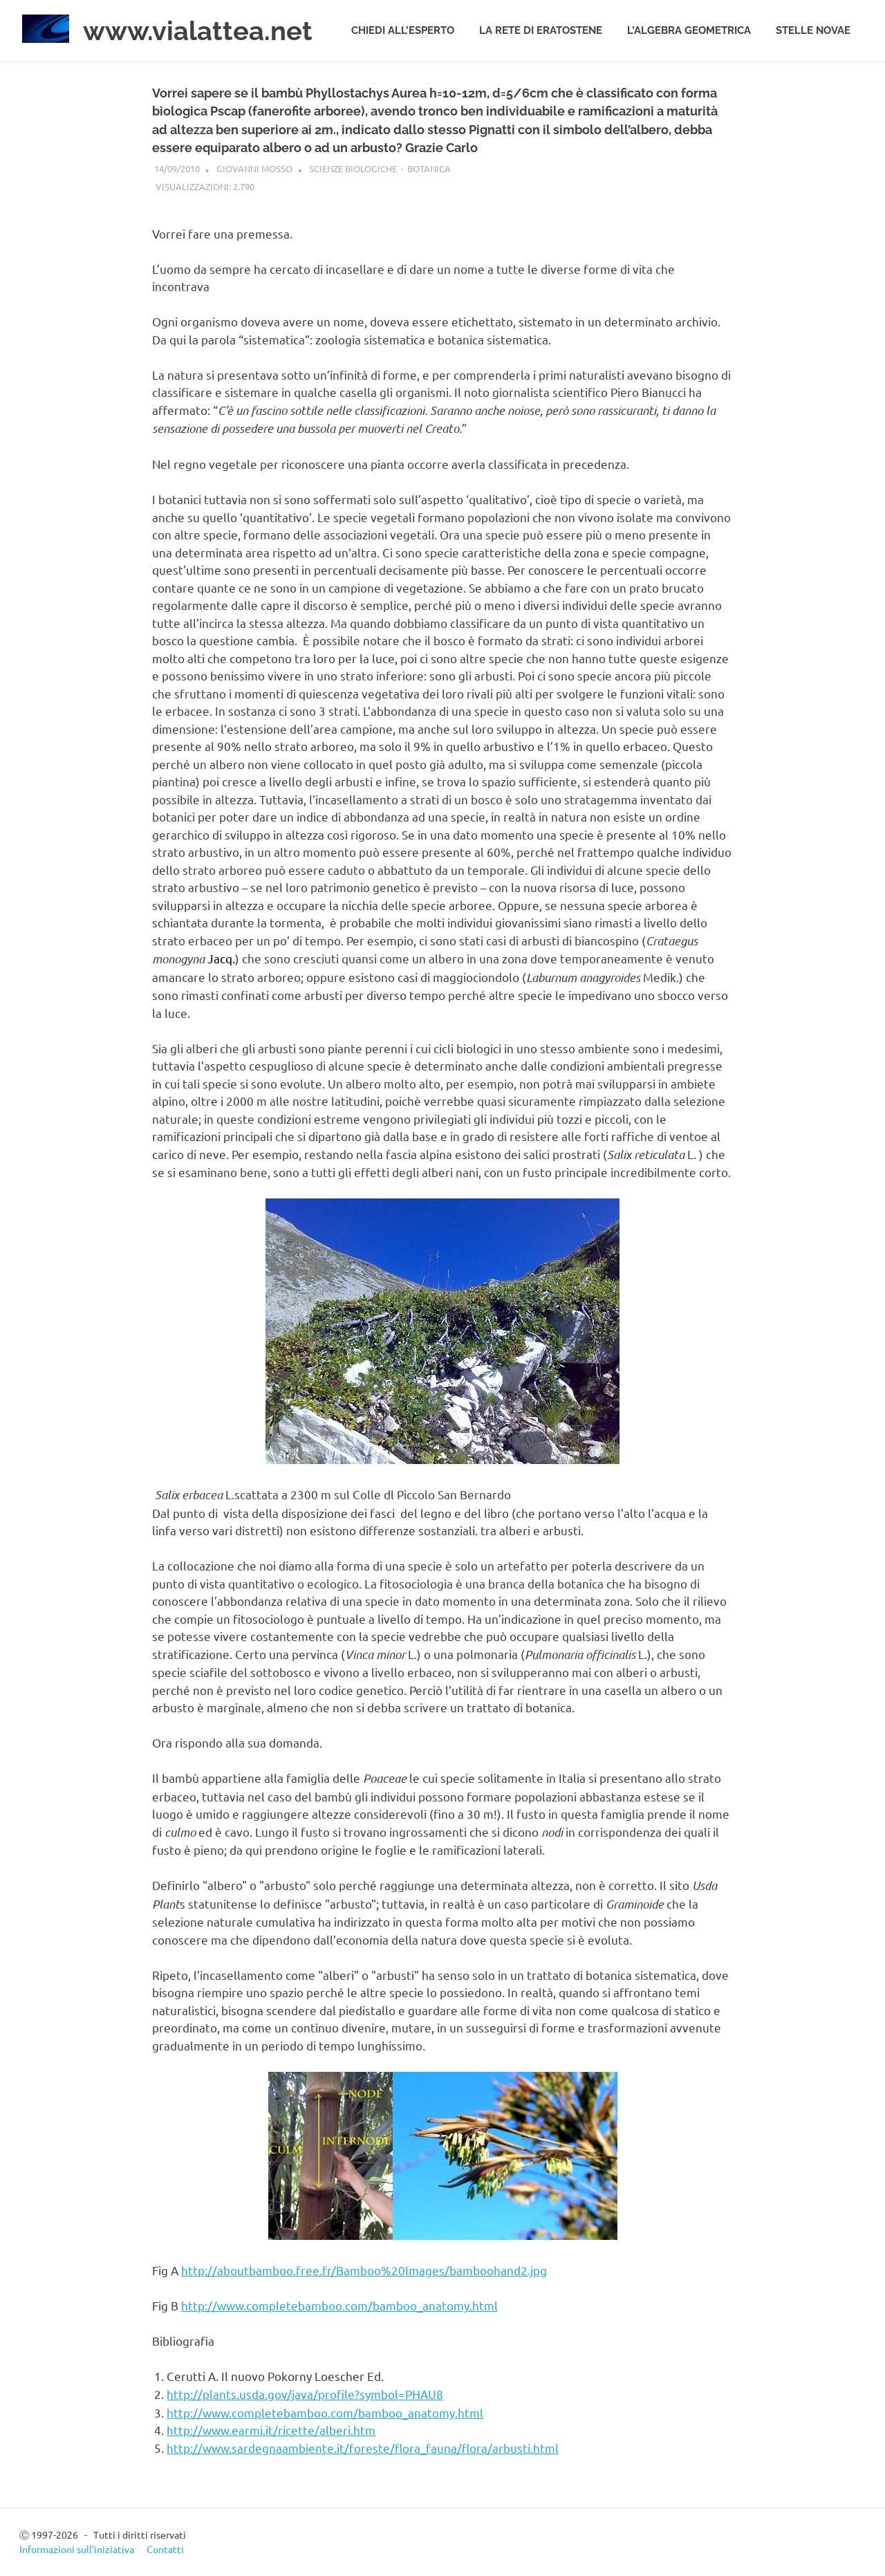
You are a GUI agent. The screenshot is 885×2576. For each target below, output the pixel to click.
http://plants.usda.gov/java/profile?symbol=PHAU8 (305, 2394)
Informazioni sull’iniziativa (76, 2549)
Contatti (165, 2549)
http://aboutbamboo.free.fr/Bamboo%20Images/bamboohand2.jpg (364, 2270)
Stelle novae (813, 30)
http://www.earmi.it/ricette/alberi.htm (271, 2429)
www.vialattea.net (198, 30)
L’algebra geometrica (689, 30)
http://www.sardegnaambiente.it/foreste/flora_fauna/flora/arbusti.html (363, 2447)
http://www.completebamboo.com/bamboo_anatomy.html (339, 2305)
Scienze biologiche (353, 168)
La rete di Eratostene (540, 30)
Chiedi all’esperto (402, 30)
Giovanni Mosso (254, 168)
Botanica (429, 168)
